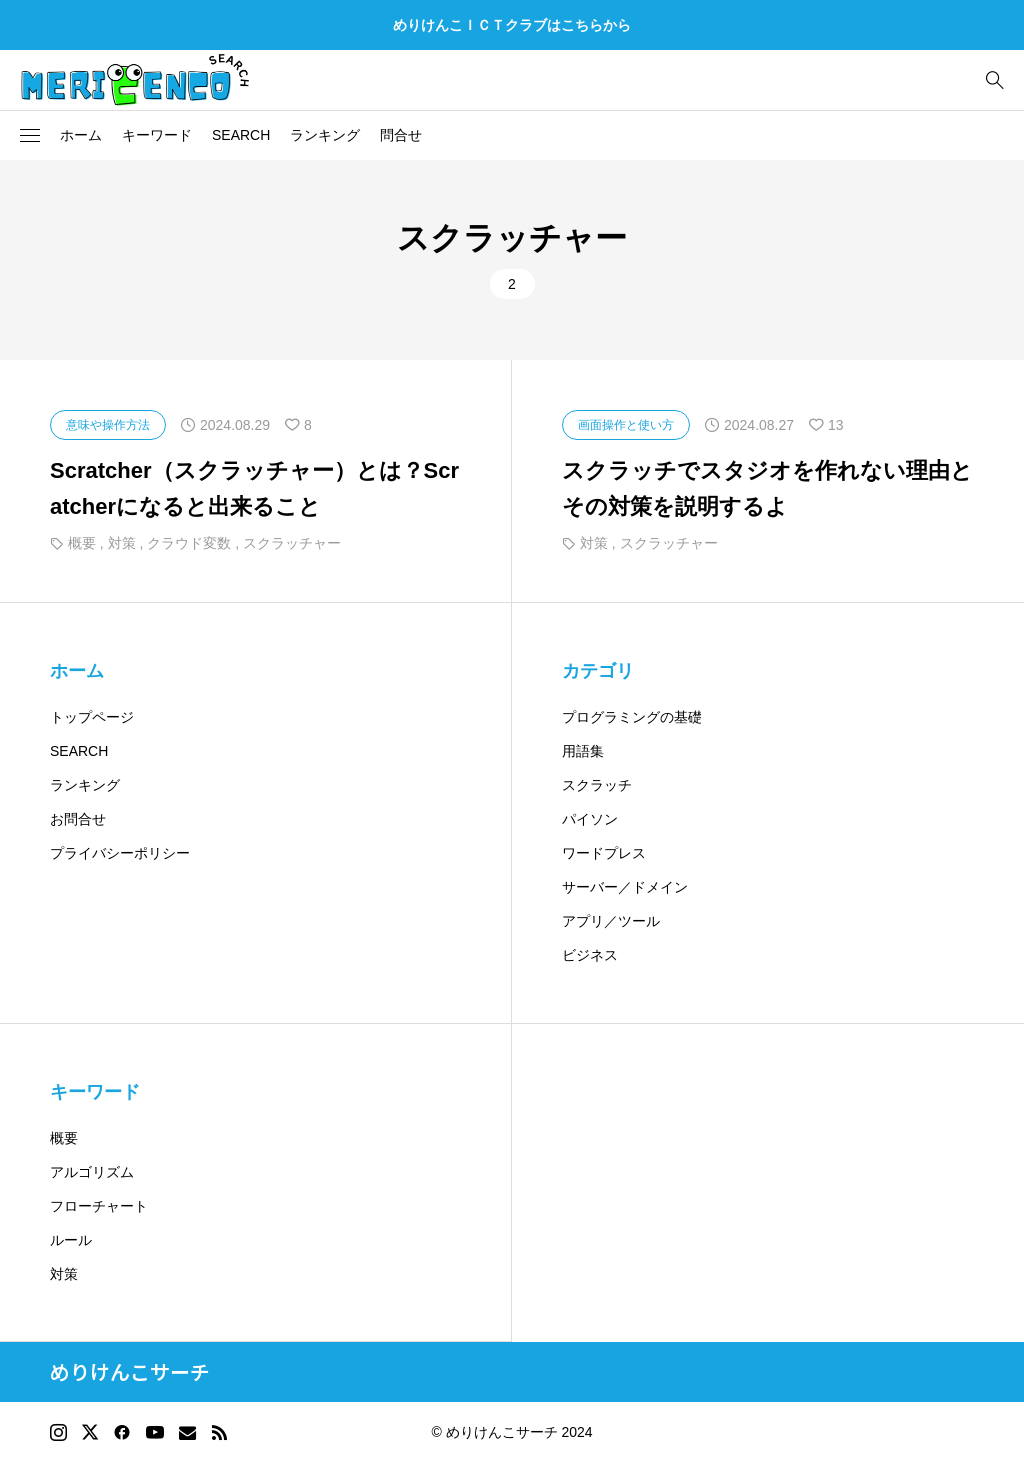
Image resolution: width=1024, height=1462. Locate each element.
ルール (71, 1240)
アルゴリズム (92, 1172)
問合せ (401, 135)
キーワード (157, 135)
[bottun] (994, 80)
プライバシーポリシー (120, 853)
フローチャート (99, 1206)
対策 (64, 1274)
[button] (30, 136)
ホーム (81, 135)
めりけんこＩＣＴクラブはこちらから (512, 25)
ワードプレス (604, 853)
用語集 (583, 751)
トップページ (92, 717)
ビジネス (590, 955)
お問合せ (78, 819)
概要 (64, 1138)
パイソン (590, 819)
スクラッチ (597, 785)
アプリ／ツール (611, 921)
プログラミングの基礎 (632, 717)
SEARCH (241, 135)
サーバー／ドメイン (625, 887)
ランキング (325, 135)
